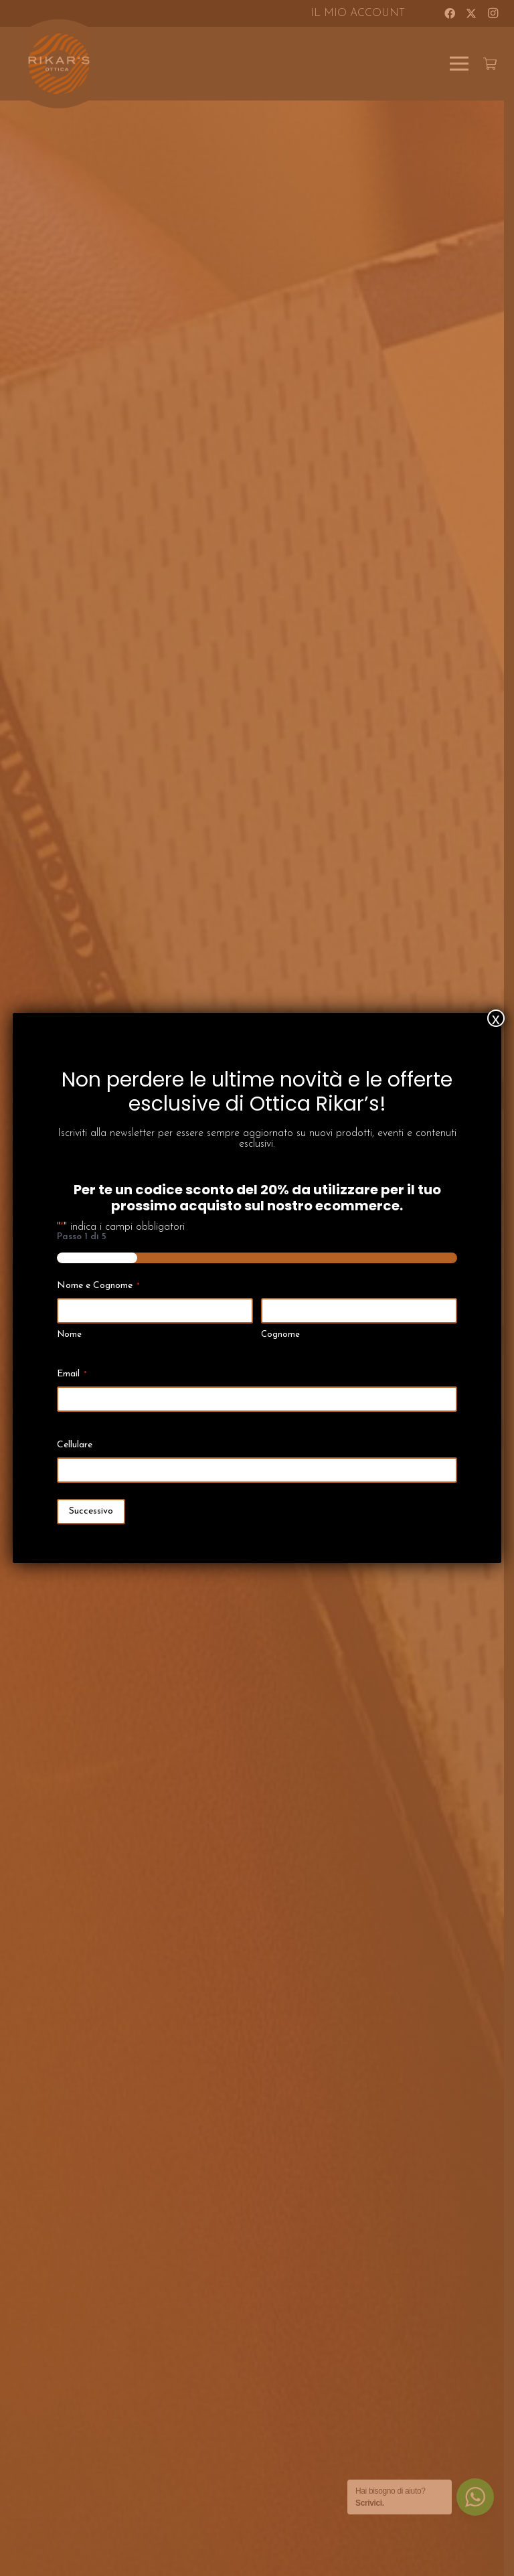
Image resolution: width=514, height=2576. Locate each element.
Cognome (280, 1334)
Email (72, 1374)
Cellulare (74, 1445)
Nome (69, 1334)
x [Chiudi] (496, 1018)
